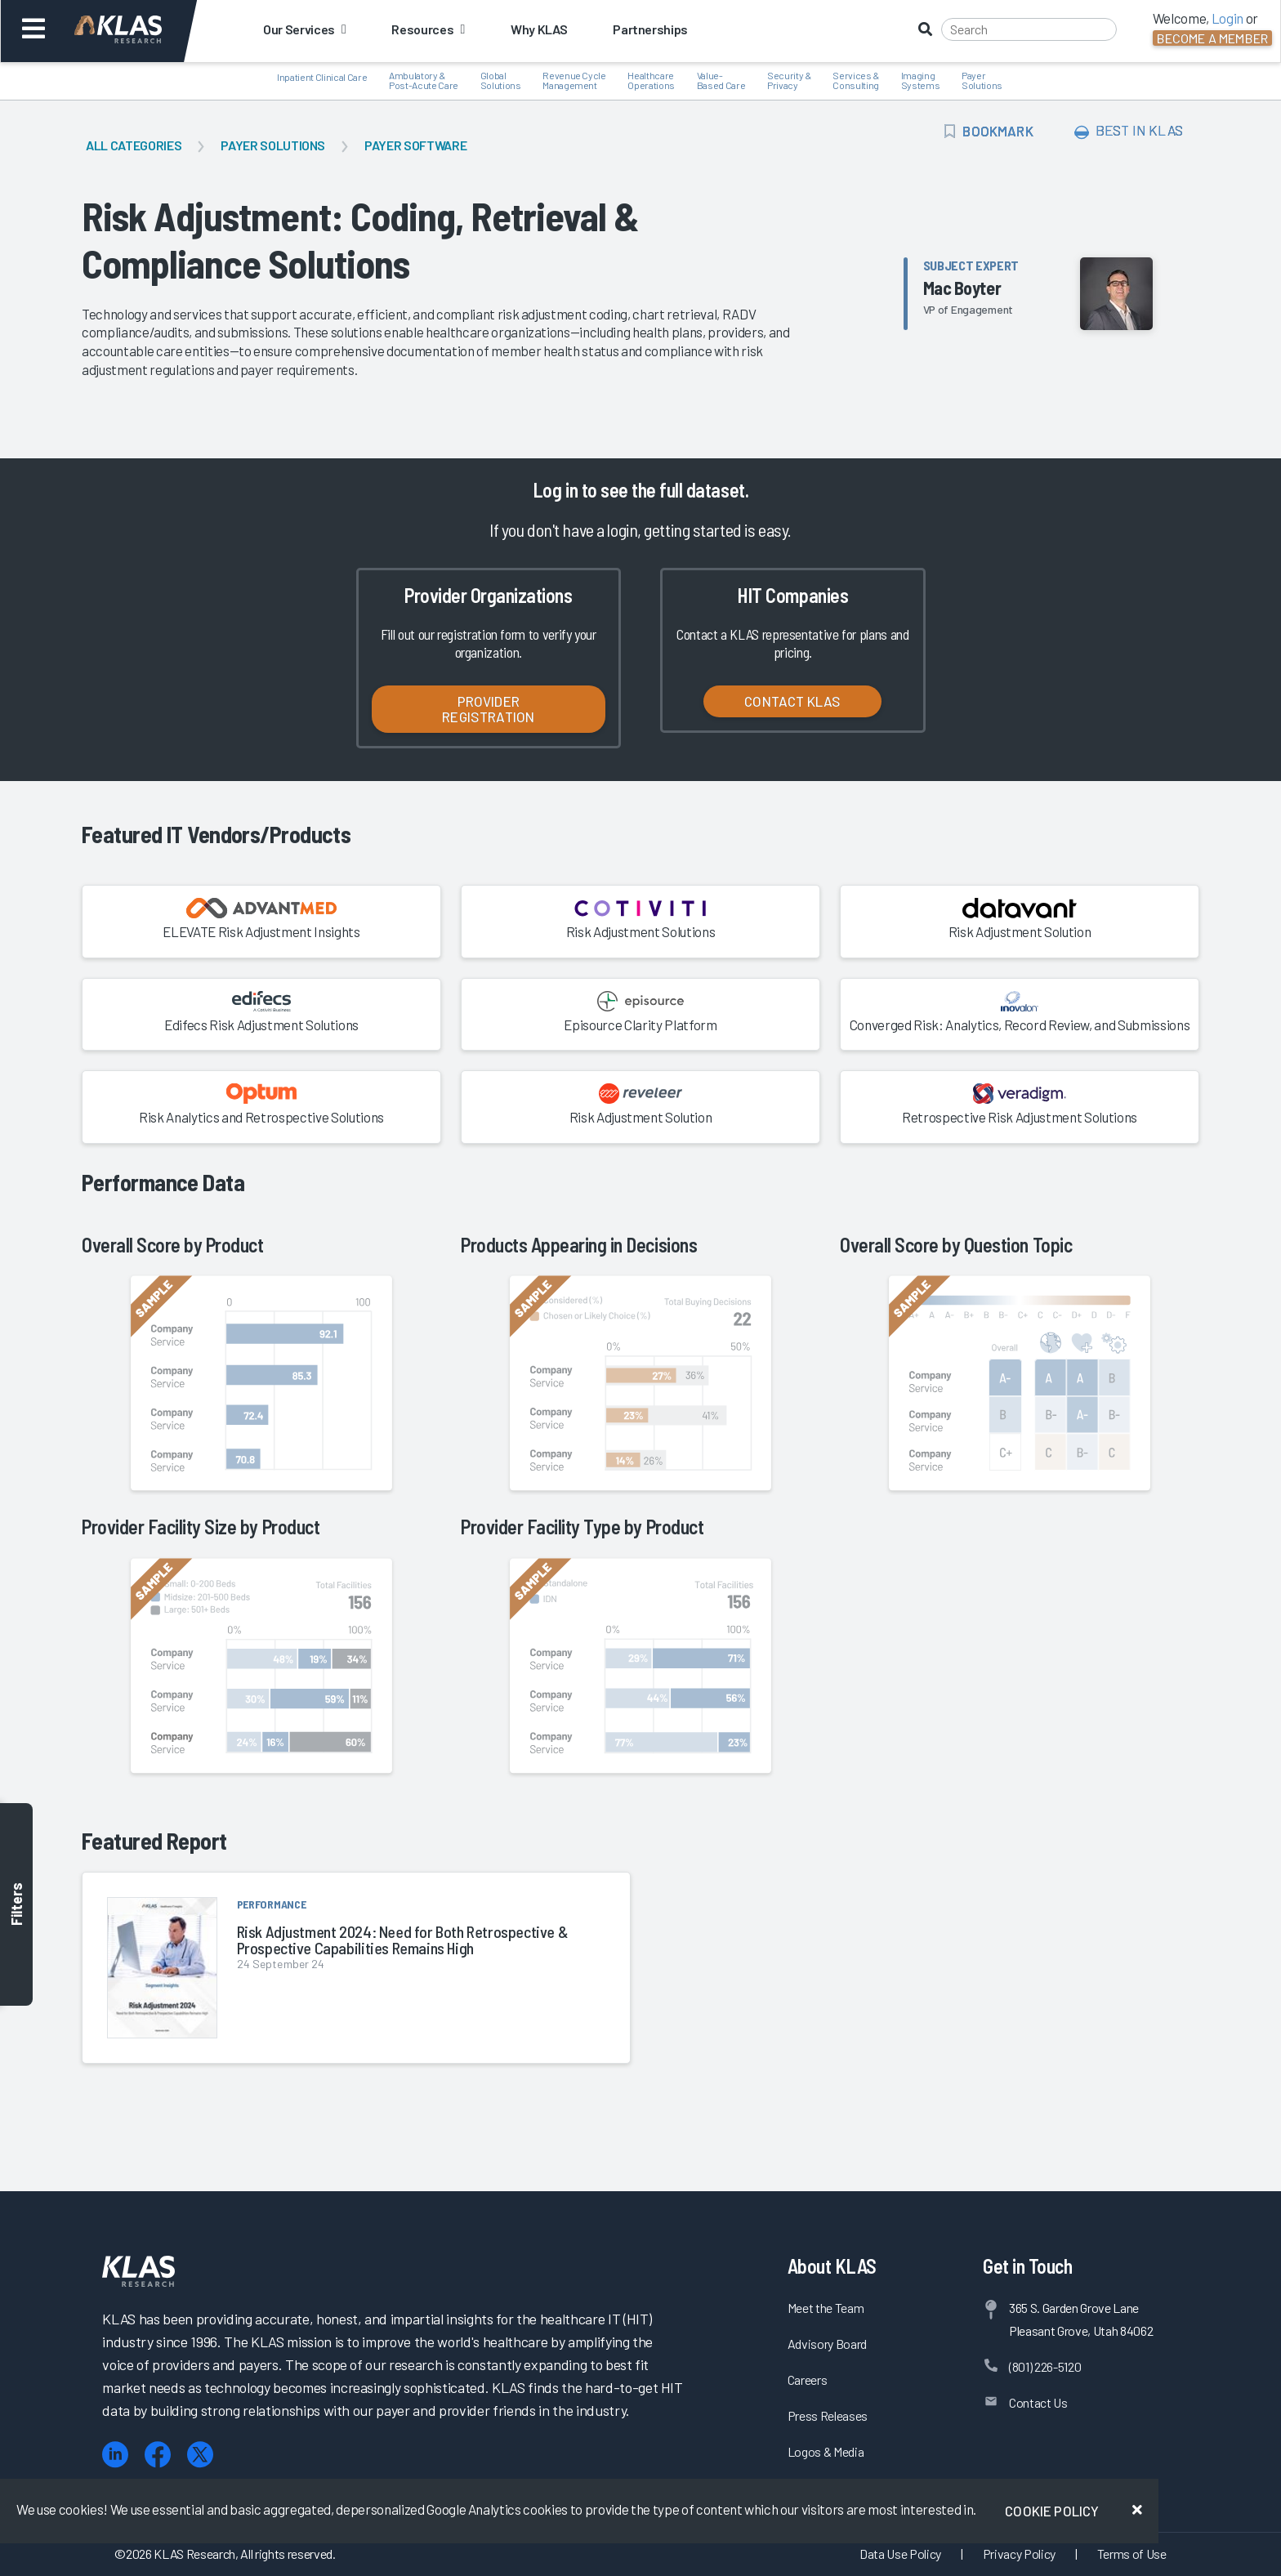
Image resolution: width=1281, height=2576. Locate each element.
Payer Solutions (273, 145)
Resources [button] (427, 29)
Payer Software (415, 145)
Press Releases (828, 2415)
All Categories (133, 145)
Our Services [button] (304, 29)
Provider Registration (488, 709)
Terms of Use (1132, 2553)
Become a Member (1212, 38)
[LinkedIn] (115, 2454)
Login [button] (1227, 18)
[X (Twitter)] (200, 2454)
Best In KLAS (1128, 131)
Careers (808, 2379)
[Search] (1029, 29)
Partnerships (650, 29)
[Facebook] (158, 2454)
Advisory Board (827, 2343)
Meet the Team (826, 2307)
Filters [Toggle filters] (16, 1904)
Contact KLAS (792, 701)
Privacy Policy (1019, 2553)
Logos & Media (826, 2451)
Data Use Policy (900, 2553)
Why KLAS (539, 29)
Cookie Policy (1052, 2510)
